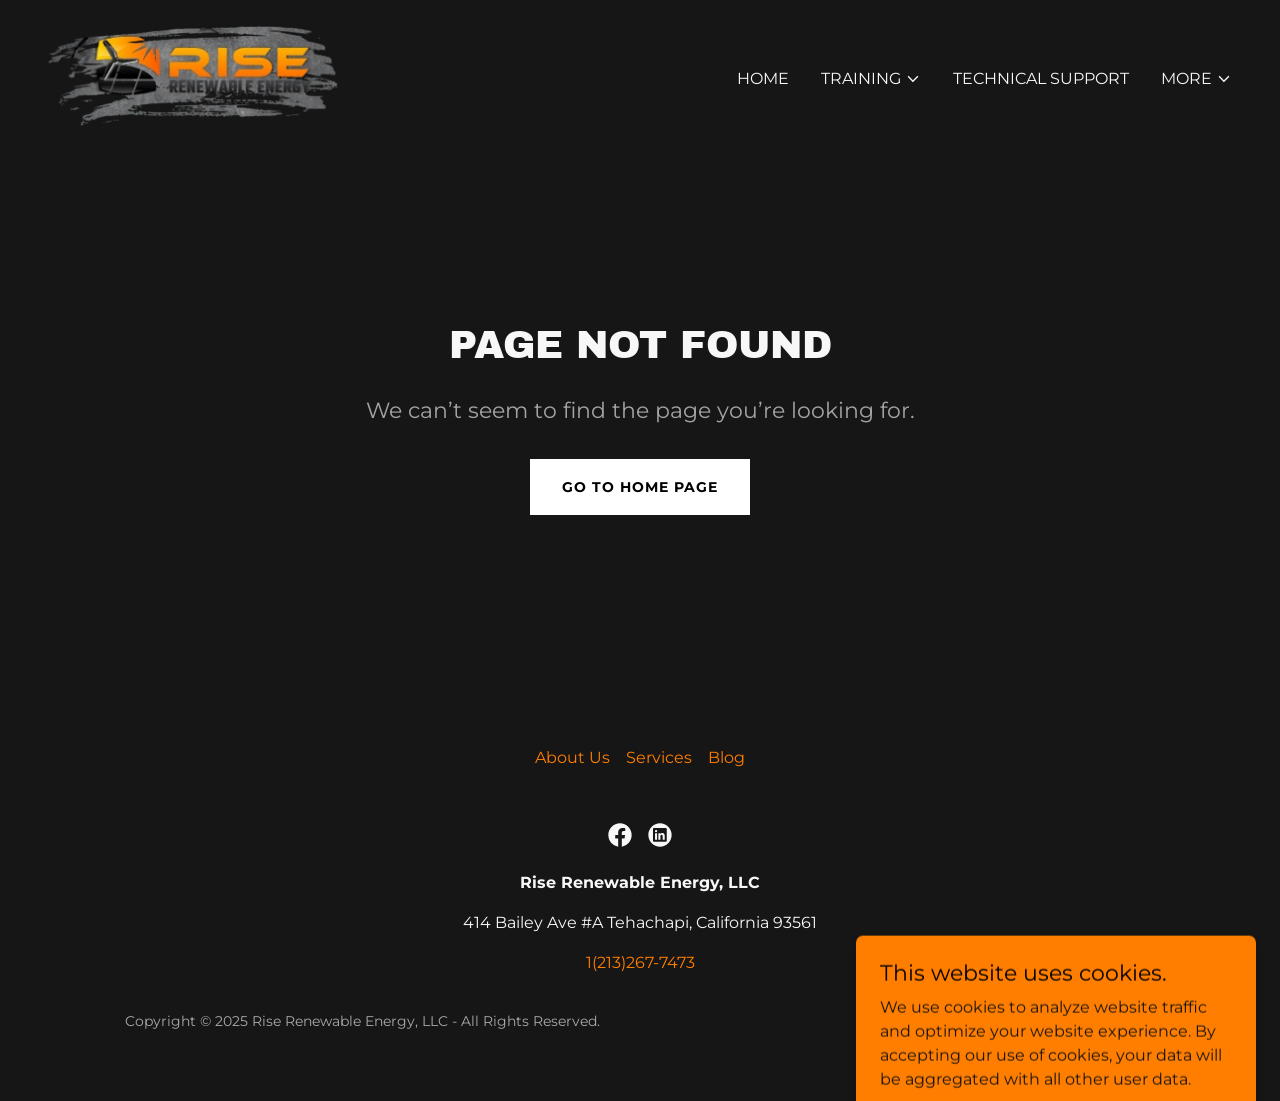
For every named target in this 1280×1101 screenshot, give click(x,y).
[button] (871, 79)
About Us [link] (572, 757)
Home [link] (763, 78)
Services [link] (659, 757)
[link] (193, 74)
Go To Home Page (640, 487)
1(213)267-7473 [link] (640, 962)
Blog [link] (726, 757)
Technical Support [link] (1041, 78)
